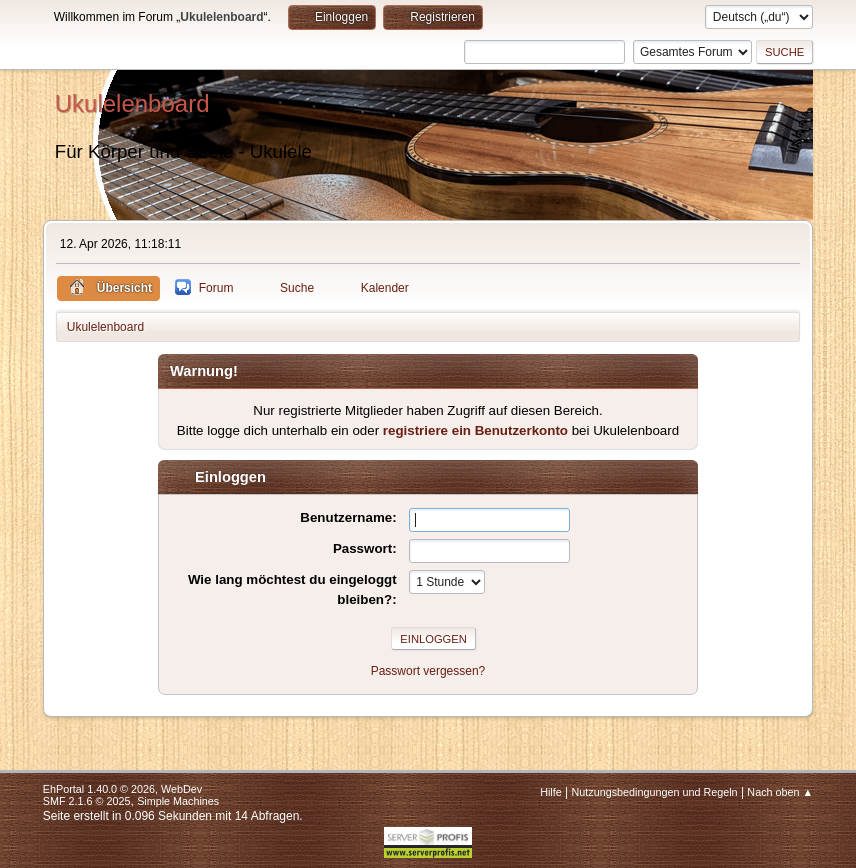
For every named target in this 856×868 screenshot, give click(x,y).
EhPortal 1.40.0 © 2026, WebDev (122, 789)
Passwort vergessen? (428, 671)
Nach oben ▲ (780, 792)
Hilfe (551, 792)
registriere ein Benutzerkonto (475, 430)
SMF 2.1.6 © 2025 (87, 801)
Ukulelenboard (132, 103)
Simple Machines (178, 801)
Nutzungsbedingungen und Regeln (655, 792)
